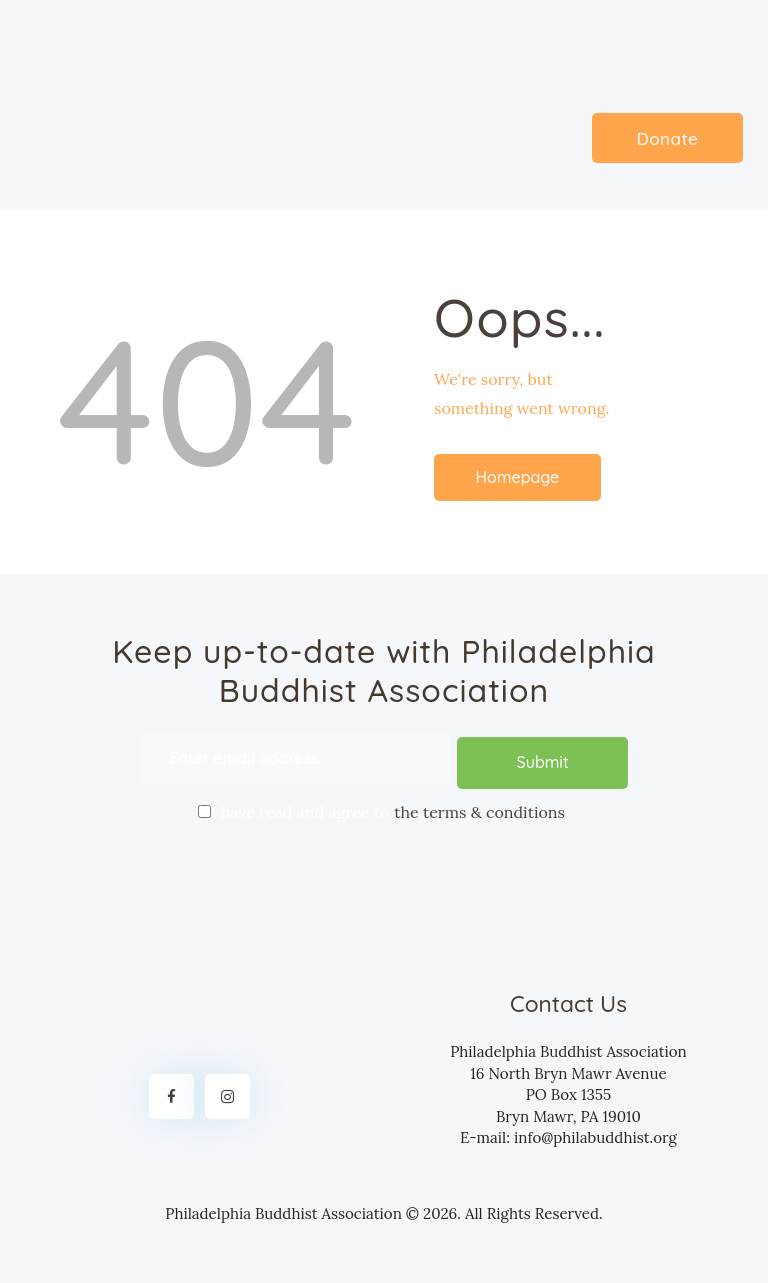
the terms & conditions (479, 807)
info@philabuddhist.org (595, 1133)
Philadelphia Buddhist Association (283, 1209)
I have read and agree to (384, 806)
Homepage (518, 477)
